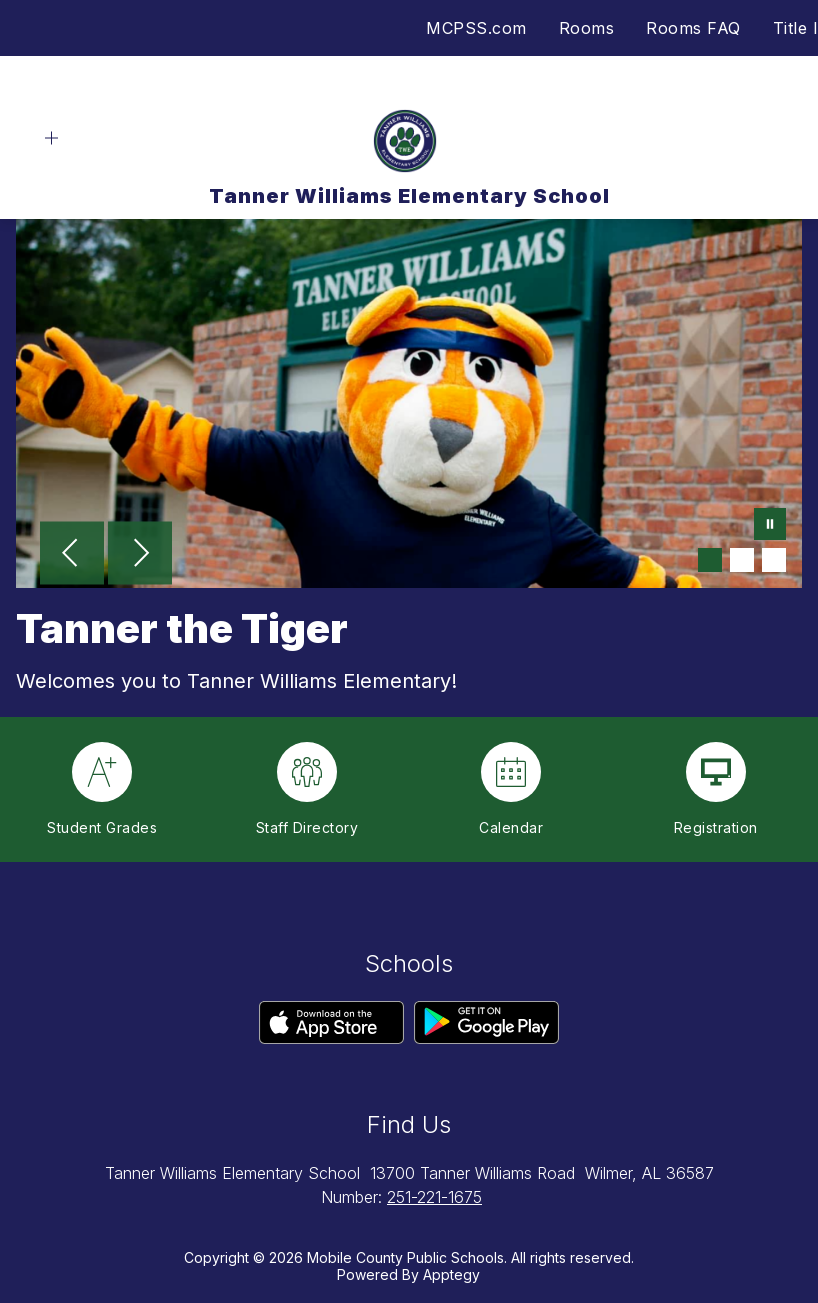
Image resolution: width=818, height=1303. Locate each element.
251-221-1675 (434, 1197)
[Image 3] (774, 560)
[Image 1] (710, 560)
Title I (796, 28)
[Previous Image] (72, 555)
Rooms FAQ (693, 28)
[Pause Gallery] (770, 526)
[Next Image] (140, 555)
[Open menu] (51, 138)
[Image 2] (742, 560)
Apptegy (451, 1274)
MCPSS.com (476, 28)
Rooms (587, 28)
